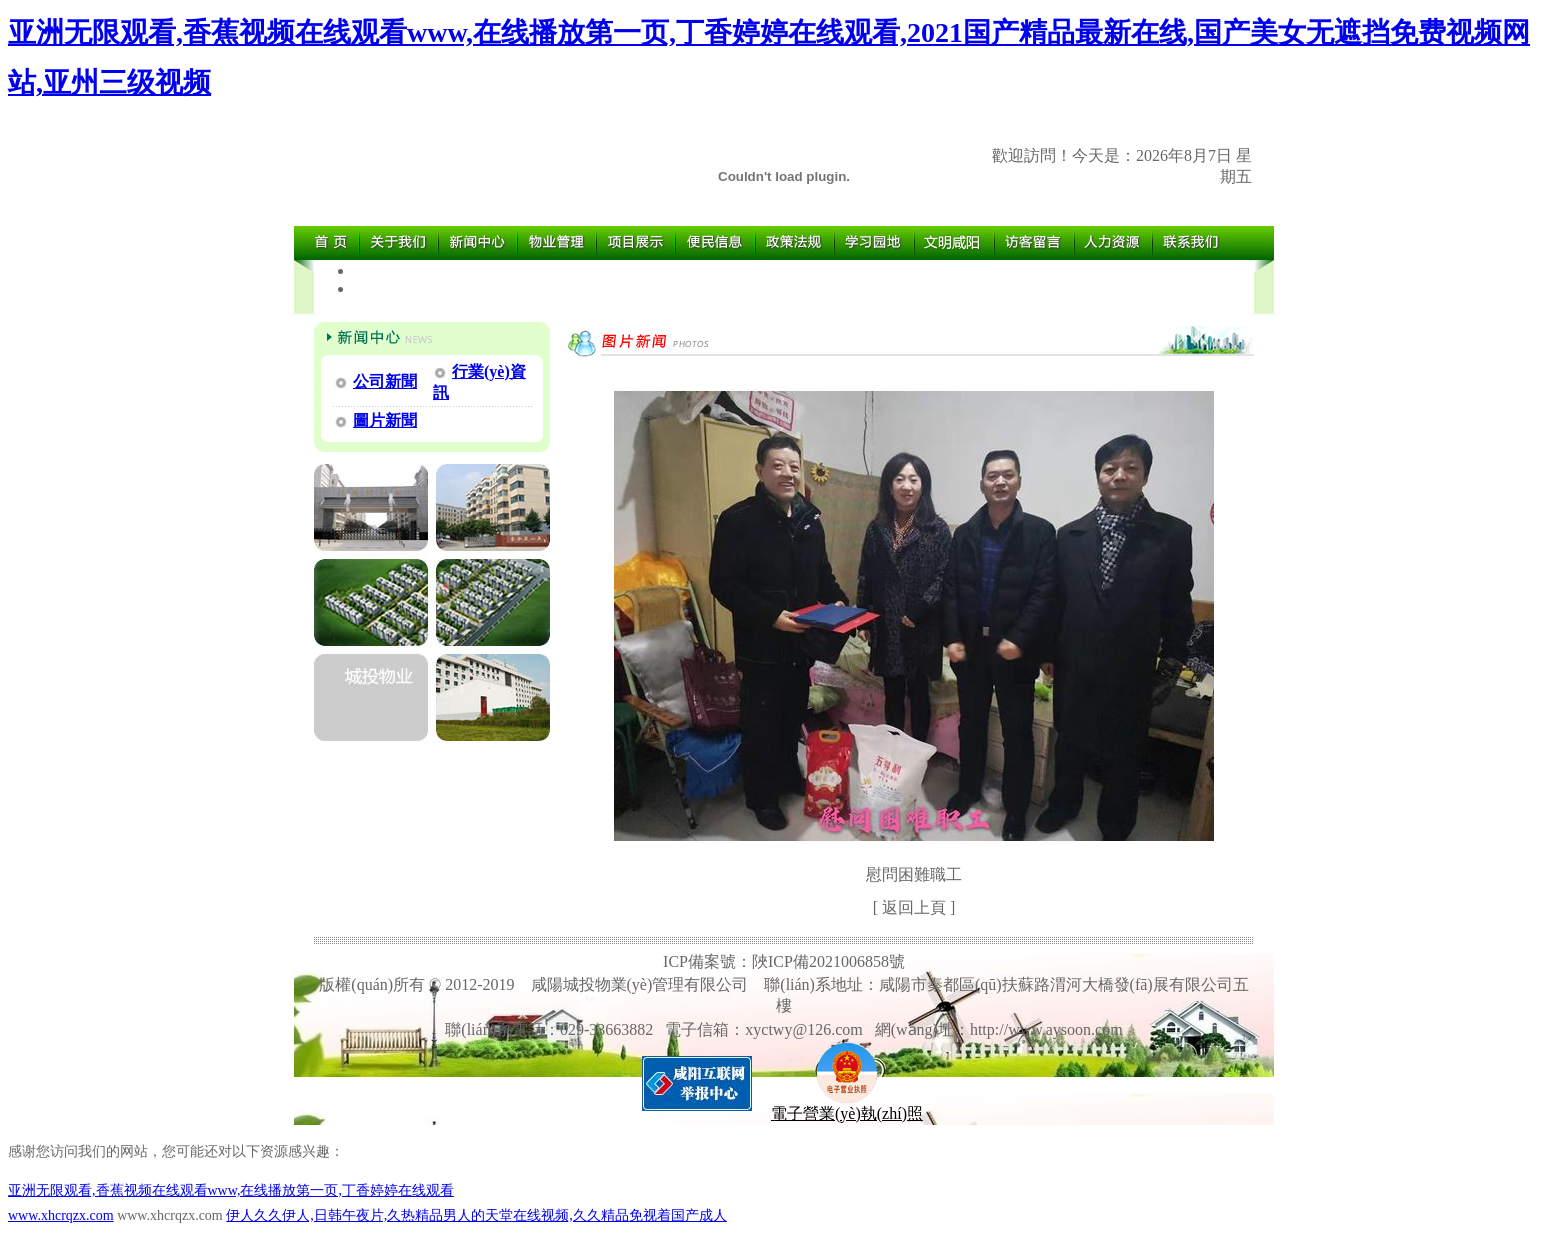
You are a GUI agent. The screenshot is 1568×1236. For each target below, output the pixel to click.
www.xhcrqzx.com (61, 1215)
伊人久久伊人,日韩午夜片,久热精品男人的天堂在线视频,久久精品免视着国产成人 (476, 1215)
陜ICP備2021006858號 (828, 961)
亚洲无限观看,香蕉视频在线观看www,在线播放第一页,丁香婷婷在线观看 (231, 1190)
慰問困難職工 (914, 874)
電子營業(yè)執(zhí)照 (847, 1106)
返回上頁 (914, 907)
